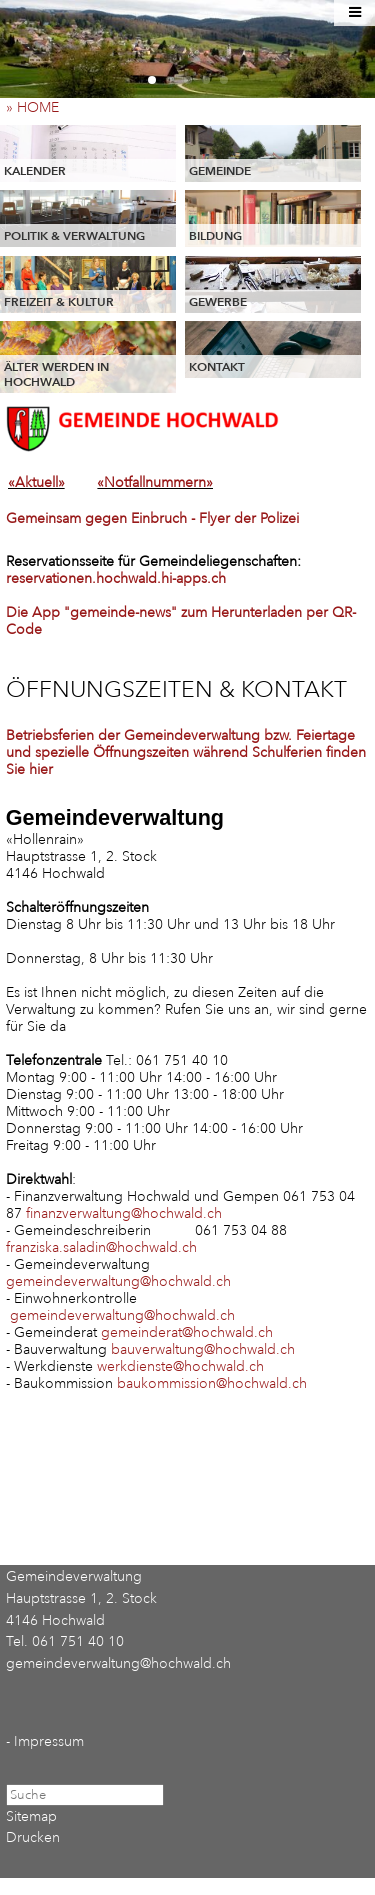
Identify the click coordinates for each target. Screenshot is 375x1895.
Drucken (33, 1837)
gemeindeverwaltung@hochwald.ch (118, 1281)
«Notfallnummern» (155, 482)
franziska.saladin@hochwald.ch (101, 1247)
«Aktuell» (36, 482)
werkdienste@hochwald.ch (180, 1366)
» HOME (38, 107)
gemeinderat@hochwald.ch (187, 1332)
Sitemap (31, 1816)
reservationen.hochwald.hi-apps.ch (116, 578)
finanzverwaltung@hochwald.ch (124, 1213)
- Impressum (45, 1741)
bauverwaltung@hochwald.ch (203, 1349)
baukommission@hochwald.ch (212, 1383)
